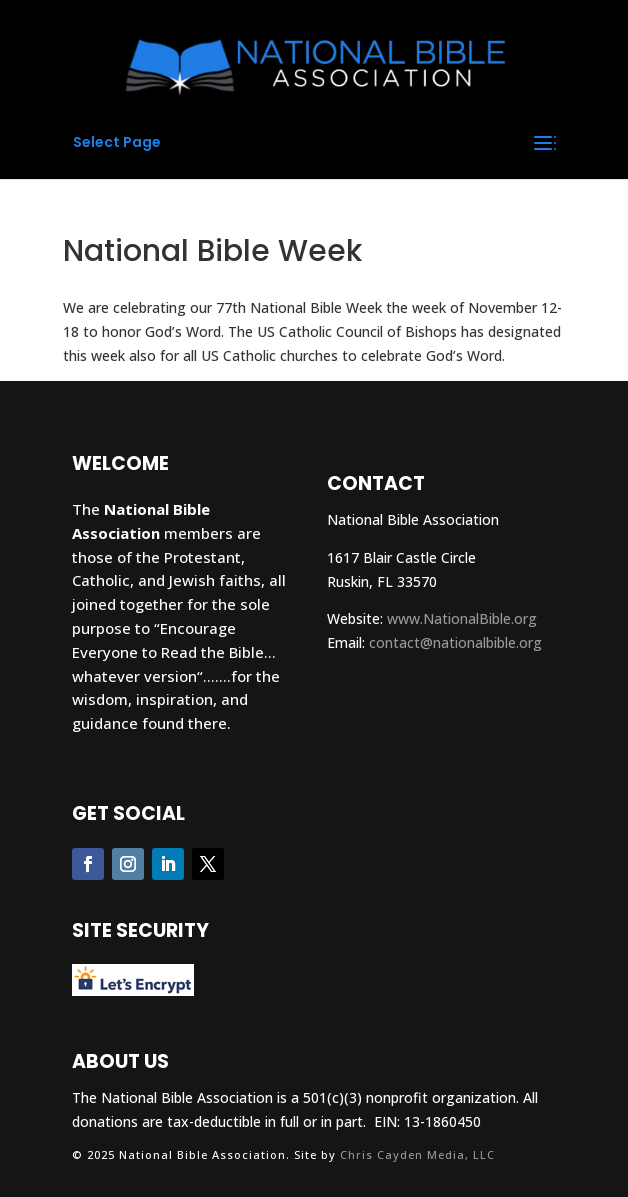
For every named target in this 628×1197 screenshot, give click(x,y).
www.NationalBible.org (462, 618)
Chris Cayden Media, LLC (417, 1154)
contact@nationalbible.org (455, 642)
